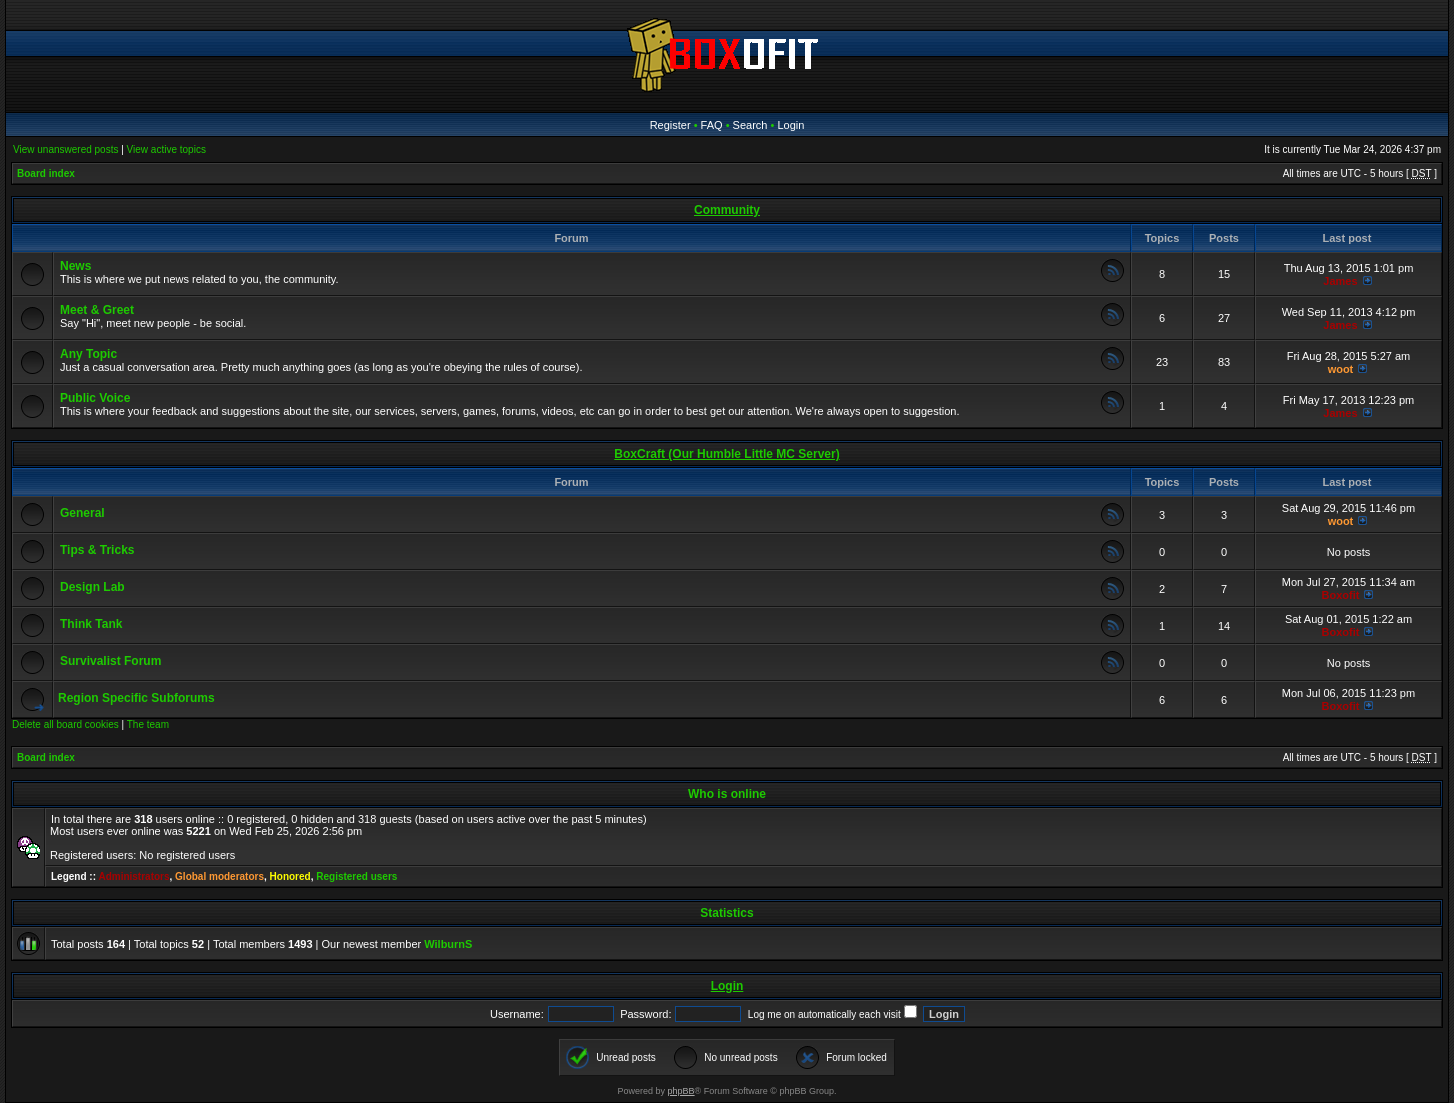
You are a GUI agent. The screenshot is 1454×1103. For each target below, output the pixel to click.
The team (148, 724)
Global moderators (219, 876)
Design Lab (92, 587)
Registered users (356, 876)
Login (790, 125)
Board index (46, 173)
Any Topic (88, 354)
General (82, 513)
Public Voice (95, 398)
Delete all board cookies (65, 724)
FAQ (712, 125)
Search (750, 125)
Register (670, 125)
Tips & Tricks (97, 550)
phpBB (681, 1091)
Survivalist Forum (110, 661)
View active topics (166, 149)
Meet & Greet (97, 310)
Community (727, 210)
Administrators (133, 876)
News (75, 266)
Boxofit (1341, 595)
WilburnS (448, 944)
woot (1341, 369)
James (1340, 281)
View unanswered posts (65, 149)
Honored (290, 876)
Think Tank (91, 624)
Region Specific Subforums (136, 698)
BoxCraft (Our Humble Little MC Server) (726, 454)
